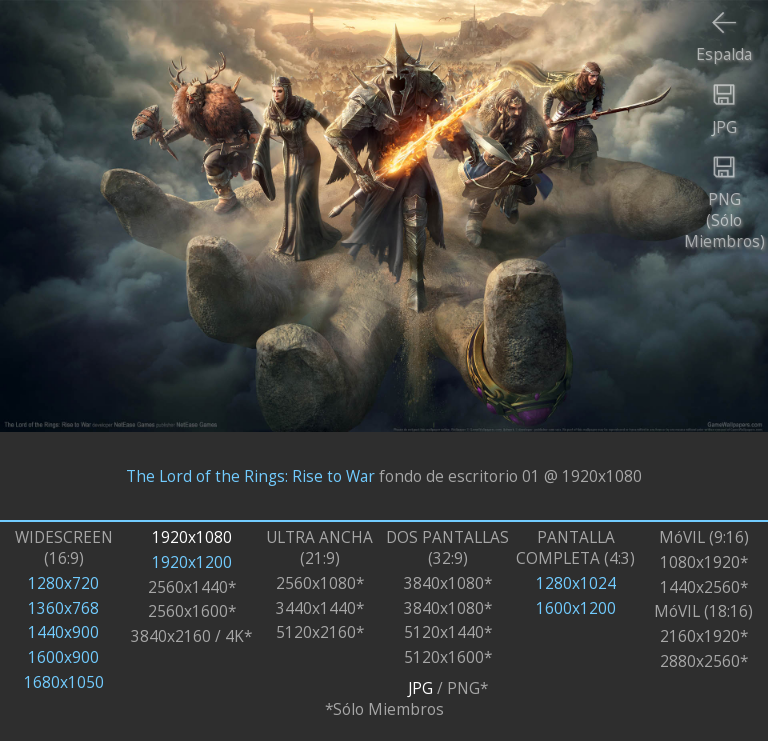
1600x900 (63, 657)
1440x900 (63, 632)
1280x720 (63, 583)
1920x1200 (192, 562)
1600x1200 (576, 608)
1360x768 (63, 608)
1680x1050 (64, 682)
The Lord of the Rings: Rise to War (250, 475)
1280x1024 (576, 583)
